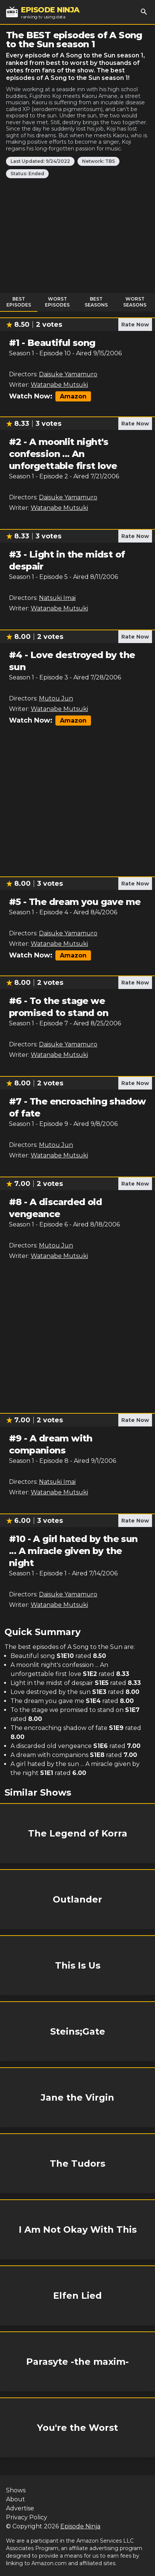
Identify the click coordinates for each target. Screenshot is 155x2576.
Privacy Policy (26, 2517)
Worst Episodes (57, 302)
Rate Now (135, 324)
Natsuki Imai (57, 597)
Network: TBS (98, 161)
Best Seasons (96, 302)
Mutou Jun (56, 698)
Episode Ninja (80, 2526)
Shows (15, 2490)
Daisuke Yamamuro (68, 374)
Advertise (20, 2508)
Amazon (73, 396)
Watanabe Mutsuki (59, 384)
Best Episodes (18, 302)
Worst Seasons (134, 302)
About (15, 2499)
